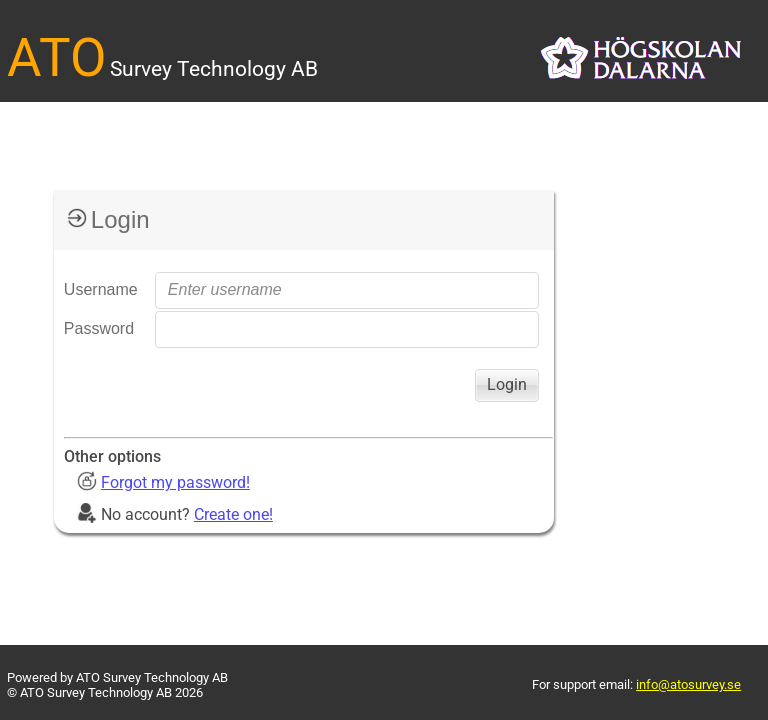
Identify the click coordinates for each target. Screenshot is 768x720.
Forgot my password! (175, 482)
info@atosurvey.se (688, 684)
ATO (56, 58)
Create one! (233, 514)
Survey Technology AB (214, 68)
